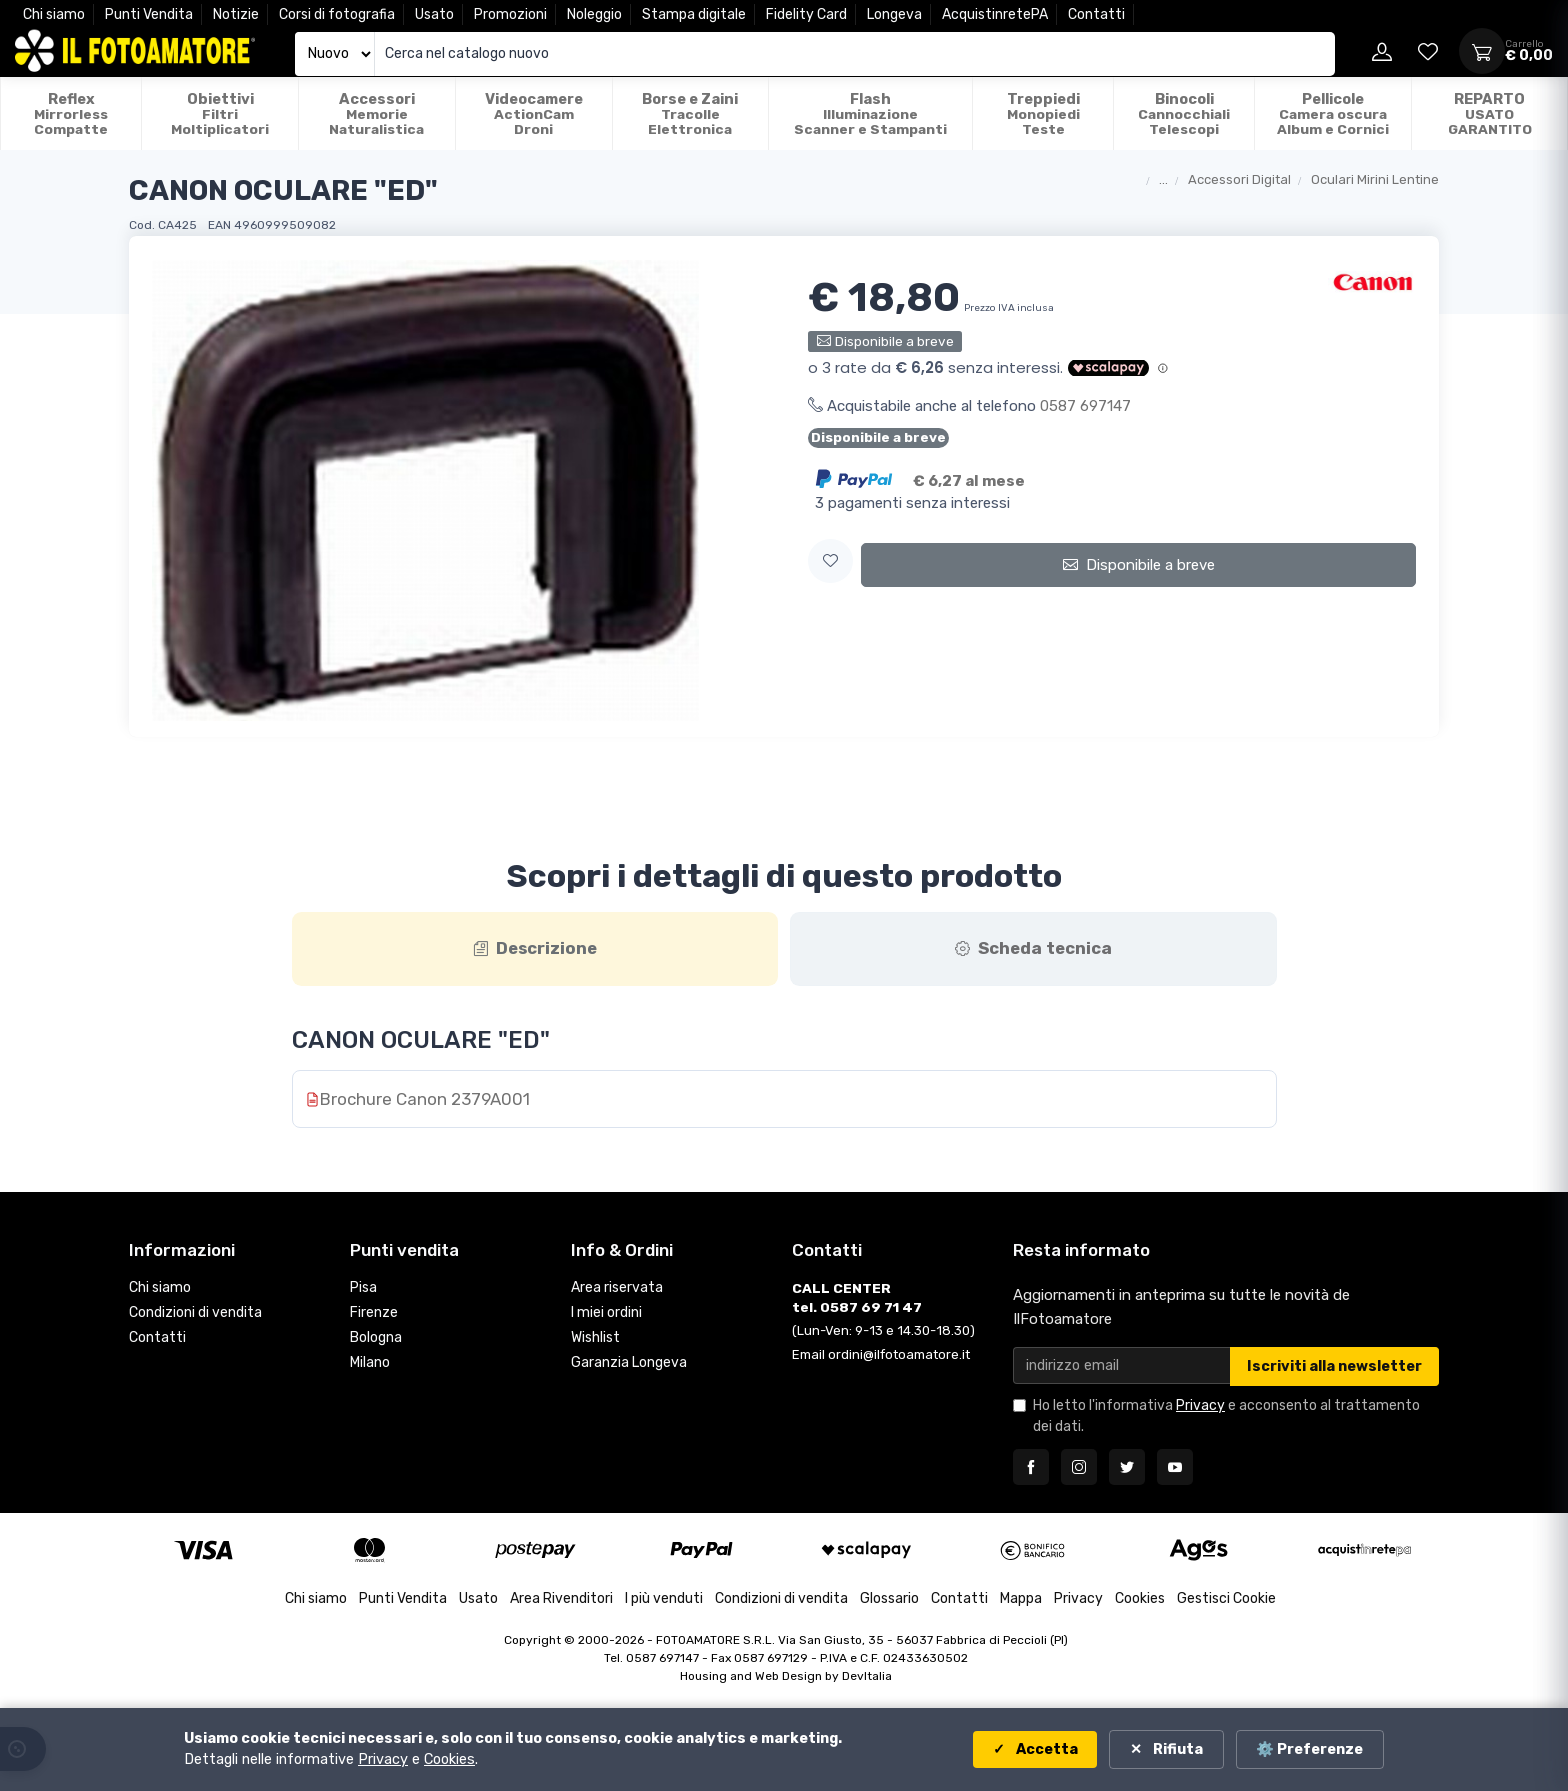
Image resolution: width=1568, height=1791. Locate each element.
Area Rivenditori (561, 1600)
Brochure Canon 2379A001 (425, 1101)
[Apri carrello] (1482, 51)
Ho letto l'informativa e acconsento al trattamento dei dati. (1226, 1418)
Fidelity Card (806, 14)
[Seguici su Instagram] (1079, 1469)
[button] (830, 561)
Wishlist (595, 1339)
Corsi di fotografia (337, 14)
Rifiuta (1175, 1749)
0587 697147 (1085, 406)
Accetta (1043, 1749)
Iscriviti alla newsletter (1334, 1368)
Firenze (374, 1314)
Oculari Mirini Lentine (1375, 179)
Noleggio (594, 14)
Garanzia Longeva (629, 1363)
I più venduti (664, 1600)
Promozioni (510, 14)
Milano (370, 1363)
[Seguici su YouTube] (1175, 1469)
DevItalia (867, 1678)
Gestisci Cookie (1226, 1600)
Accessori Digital (1239, 179)
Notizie (236, 14)
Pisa (363, 1289)
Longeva (894, 14)
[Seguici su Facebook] (1031, 1469)
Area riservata (617, 1289)
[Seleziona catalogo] (335, 54)
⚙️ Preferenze (1309, 1749)
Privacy (1200, 1407)
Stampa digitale (694, 14)
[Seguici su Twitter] (1127, 1469)
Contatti (1096, 14)
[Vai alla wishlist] (1428, 51)
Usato (434, 14)
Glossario (889, 1600)
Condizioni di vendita (195, 1314)
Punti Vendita (149, 14)
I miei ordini (606, 1314)
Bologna (376, 1339)
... (1163, 179)
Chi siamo (54, 14)
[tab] (535, 950)
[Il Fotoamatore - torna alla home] (135, 51)
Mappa (1021, 1600)
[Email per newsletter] (1122, 1367)
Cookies (1140, 1600)
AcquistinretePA (995, 14)
